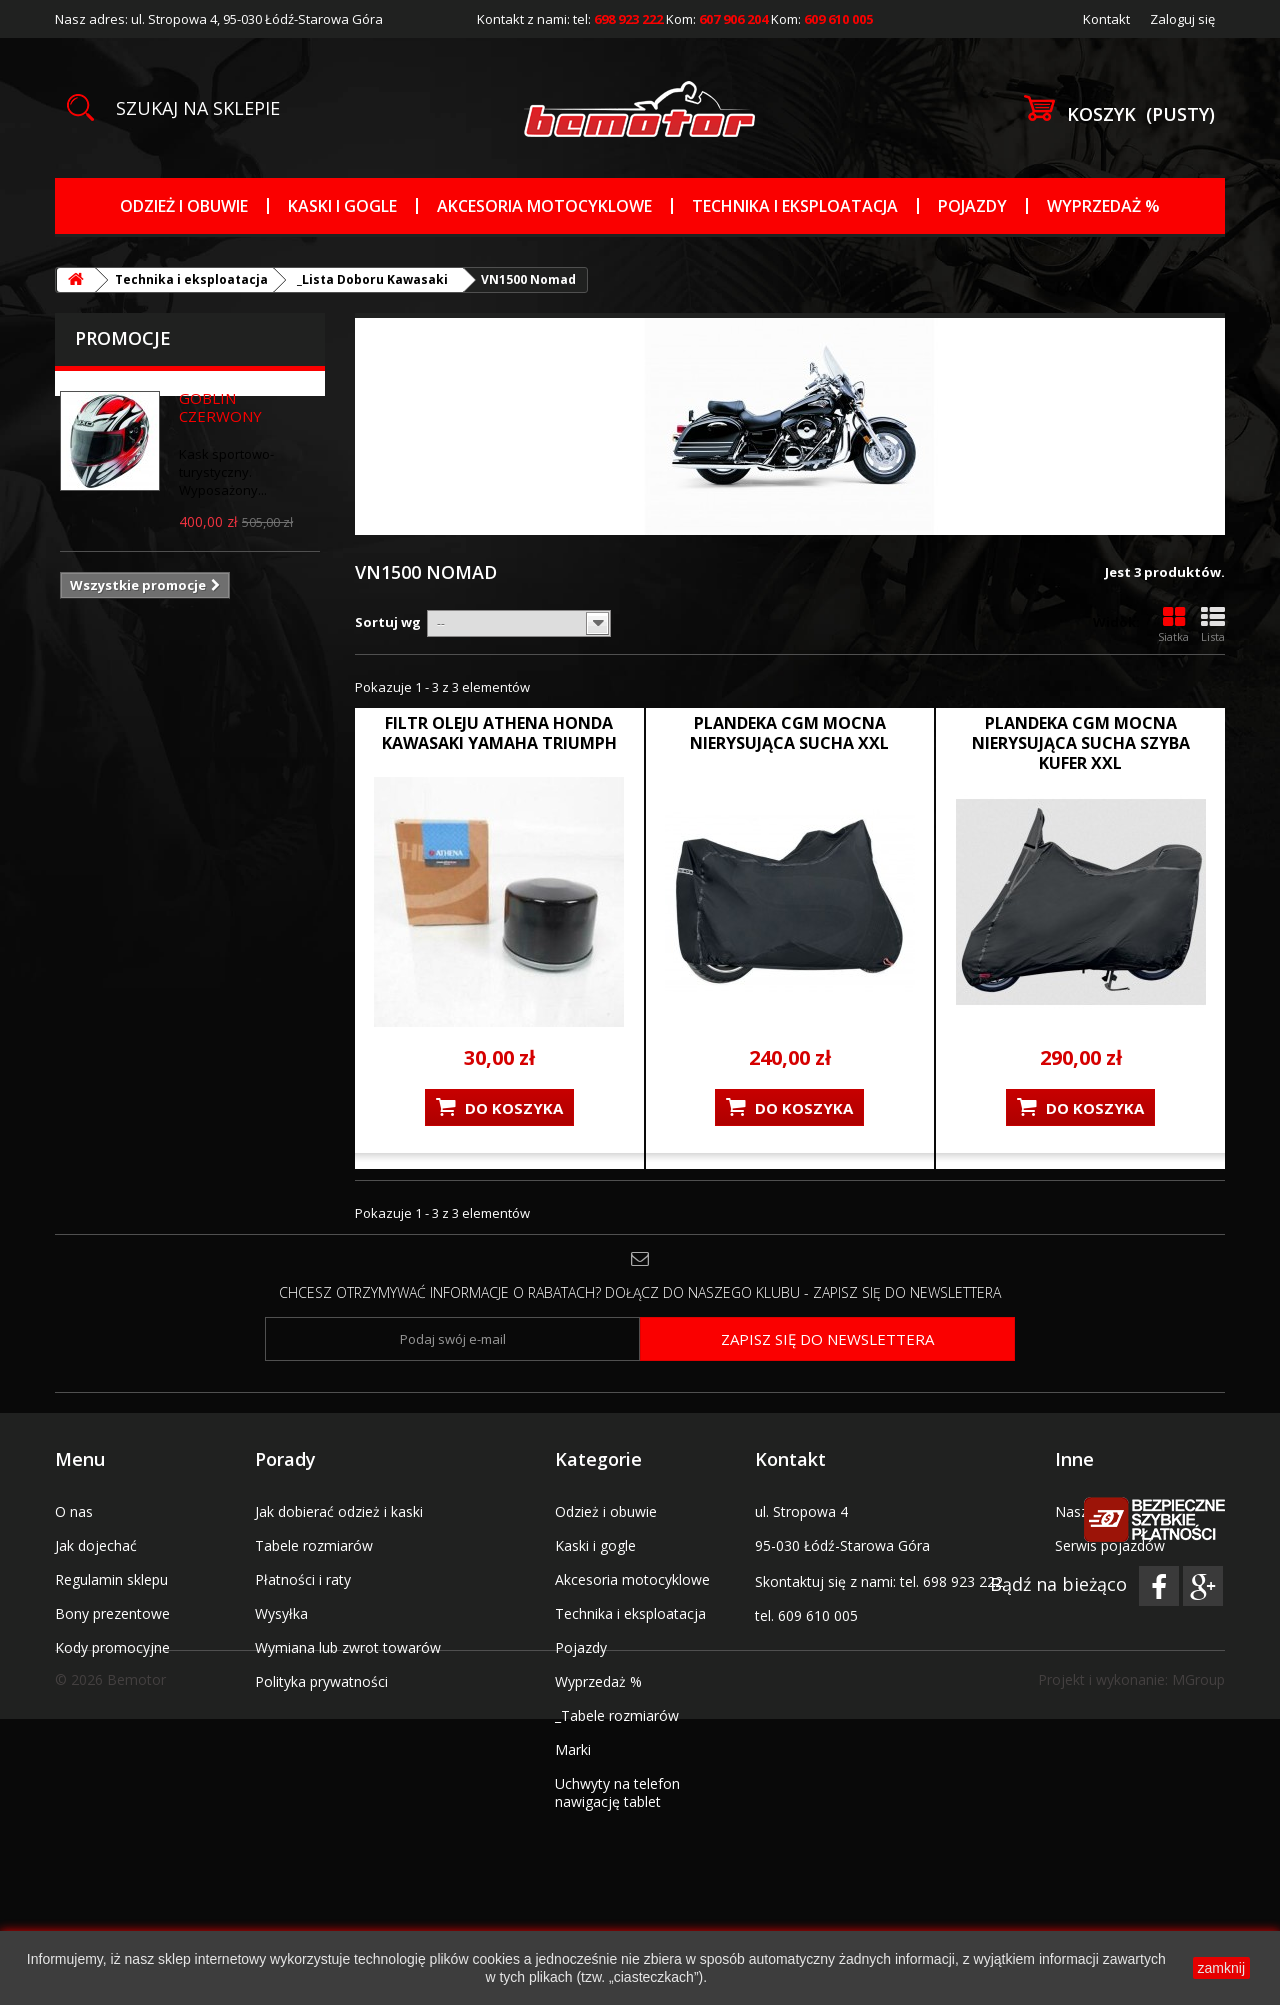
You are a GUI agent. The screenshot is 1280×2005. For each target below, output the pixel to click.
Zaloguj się (1182, 19)
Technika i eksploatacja (795, 206)
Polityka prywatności (321, 1681)
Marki (573, 1749)
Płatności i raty (303, 1579)
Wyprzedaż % (1103, 206)
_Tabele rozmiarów (617, 1715)
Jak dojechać (96, 1545)
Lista (1213, 625)
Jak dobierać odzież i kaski (339, 1511)
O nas (74, 1511)
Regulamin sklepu (111, 1579)
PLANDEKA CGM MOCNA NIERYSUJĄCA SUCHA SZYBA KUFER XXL (1081, 743)
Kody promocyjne (112, 1647)
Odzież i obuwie (184, 206)
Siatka (1173, 625)
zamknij (1221, 1968)
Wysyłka (281, 1613)
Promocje (123, 338)
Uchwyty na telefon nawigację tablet (617, 1792)
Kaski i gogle (342, 206)
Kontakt (1106, 19)
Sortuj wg (388, 622)
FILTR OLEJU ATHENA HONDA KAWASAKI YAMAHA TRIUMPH (499, 733)
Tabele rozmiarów (314, 1545)
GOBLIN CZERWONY (220, 407)
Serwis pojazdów (1110, 1545)
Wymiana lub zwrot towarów (348, 1647)
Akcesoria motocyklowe (544, 206)
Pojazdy (972, 206)
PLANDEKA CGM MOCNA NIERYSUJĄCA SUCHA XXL (789, 733)
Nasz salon (1091, 1511)
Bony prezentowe (112, 1613)
